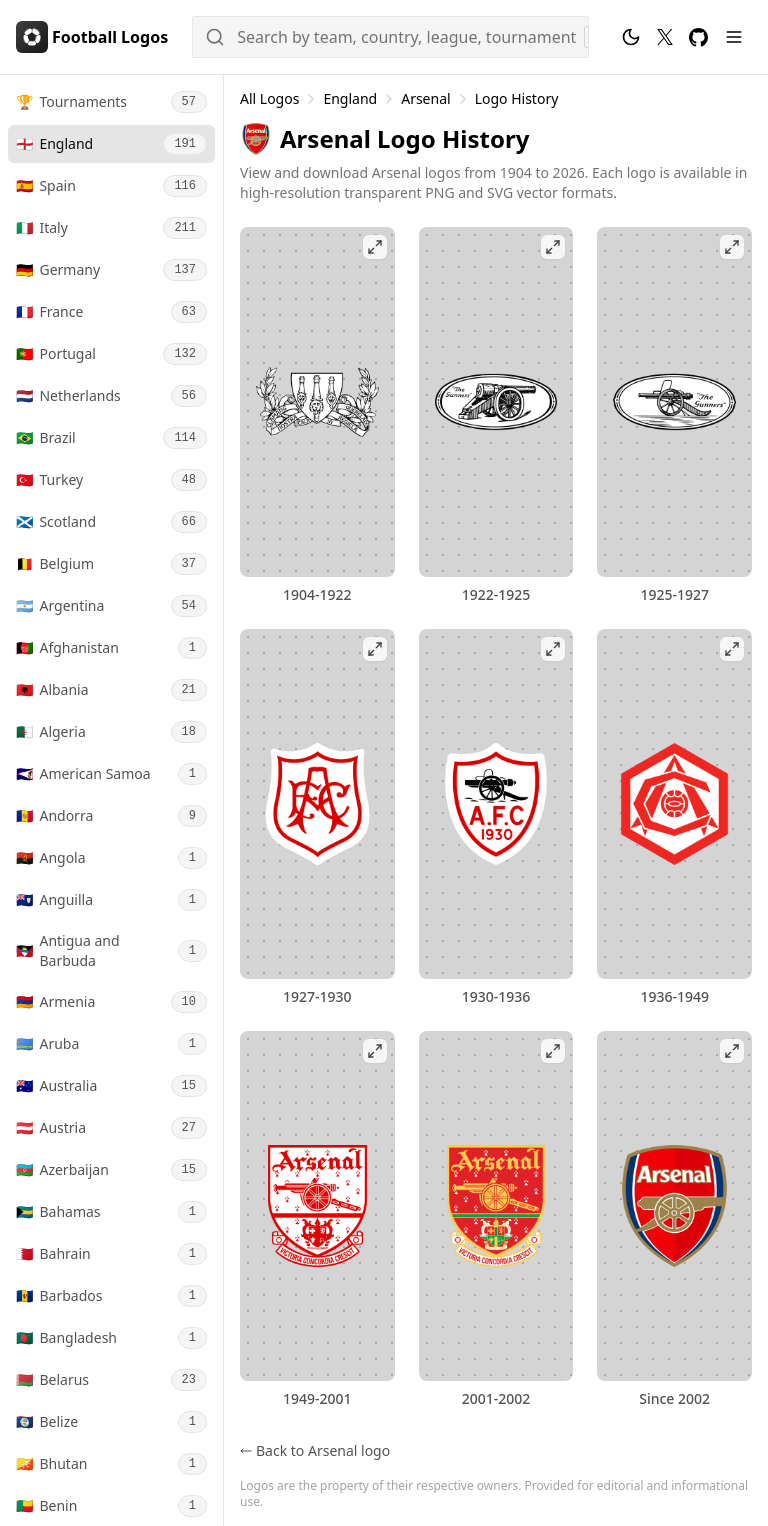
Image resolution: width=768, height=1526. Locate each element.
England (350, 98)
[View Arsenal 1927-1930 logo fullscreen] (317, 804)
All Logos (269, 98)
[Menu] (734, 37)
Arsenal (425, 98)
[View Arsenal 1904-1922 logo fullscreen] (317, 402)
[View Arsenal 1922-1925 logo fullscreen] (496, 402)
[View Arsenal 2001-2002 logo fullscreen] (496, 1206)
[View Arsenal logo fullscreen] (674, 1206)
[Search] (390, 37)
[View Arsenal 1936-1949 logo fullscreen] (674, 804)
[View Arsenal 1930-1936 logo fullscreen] (496, 804)
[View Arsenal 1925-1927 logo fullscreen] (674, 402)
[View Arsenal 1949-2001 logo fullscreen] (317, 1206)
